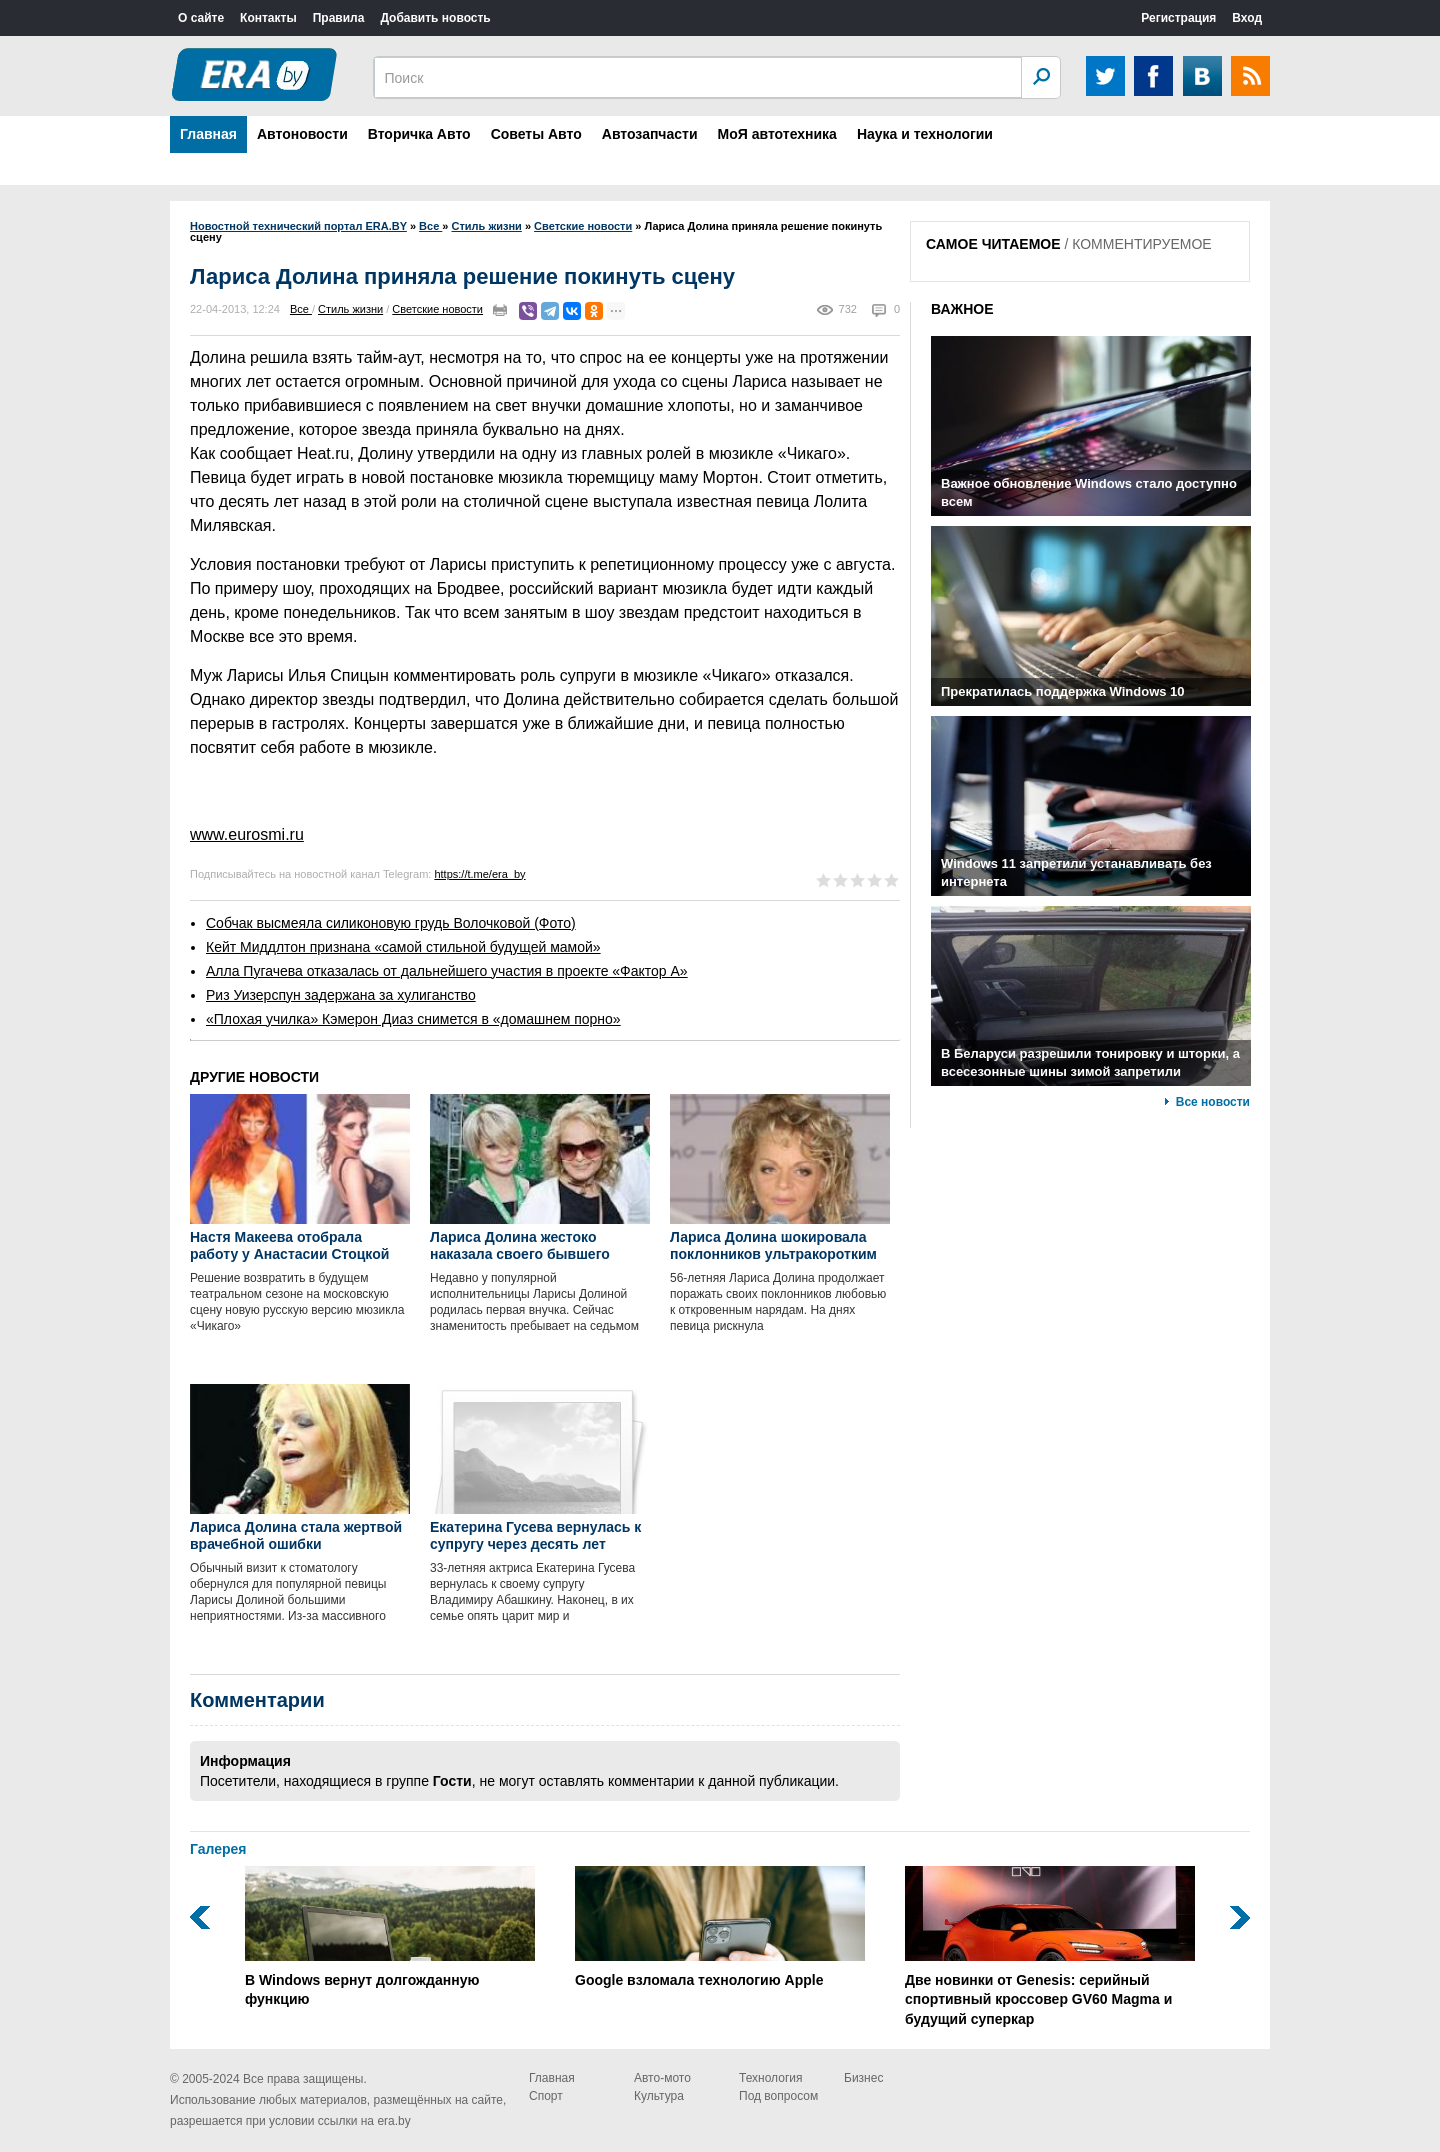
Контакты (268, 18)
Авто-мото (662, 2078)
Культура (659, 2096)
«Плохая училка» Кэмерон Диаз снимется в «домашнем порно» (413, 1019)
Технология (771, 2078)
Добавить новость (435, 18)
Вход (1247, 18)
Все (301, 309)
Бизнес (863, 2078)
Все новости (1213, 1102)
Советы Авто (536, 134)
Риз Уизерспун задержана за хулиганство (341, 995)
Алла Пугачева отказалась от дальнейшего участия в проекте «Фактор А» (447, 971)
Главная (208, 134)
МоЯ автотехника (777, 134)
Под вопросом (778, 2096)
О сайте (201, 18)
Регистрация (1178, 18)
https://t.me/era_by (479, 874)
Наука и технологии (925, 134)
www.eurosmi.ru (247, 834)
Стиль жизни (350, 309)
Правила (339, 18)
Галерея (218, 1849)
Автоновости (302, 134)
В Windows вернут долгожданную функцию (390, 1937)
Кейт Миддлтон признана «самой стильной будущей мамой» (403, 947)
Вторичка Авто (419, 134)
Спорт (546, 2096)
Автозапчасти (650, 134)
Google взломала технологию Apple (720, 1927)
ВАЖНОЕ (962, 309)
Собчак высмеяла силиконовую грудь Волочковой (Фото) (391, 923)
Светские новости (437, 309)
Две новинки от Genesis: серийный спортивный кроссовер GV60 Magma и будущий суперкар (1050, 1946)
